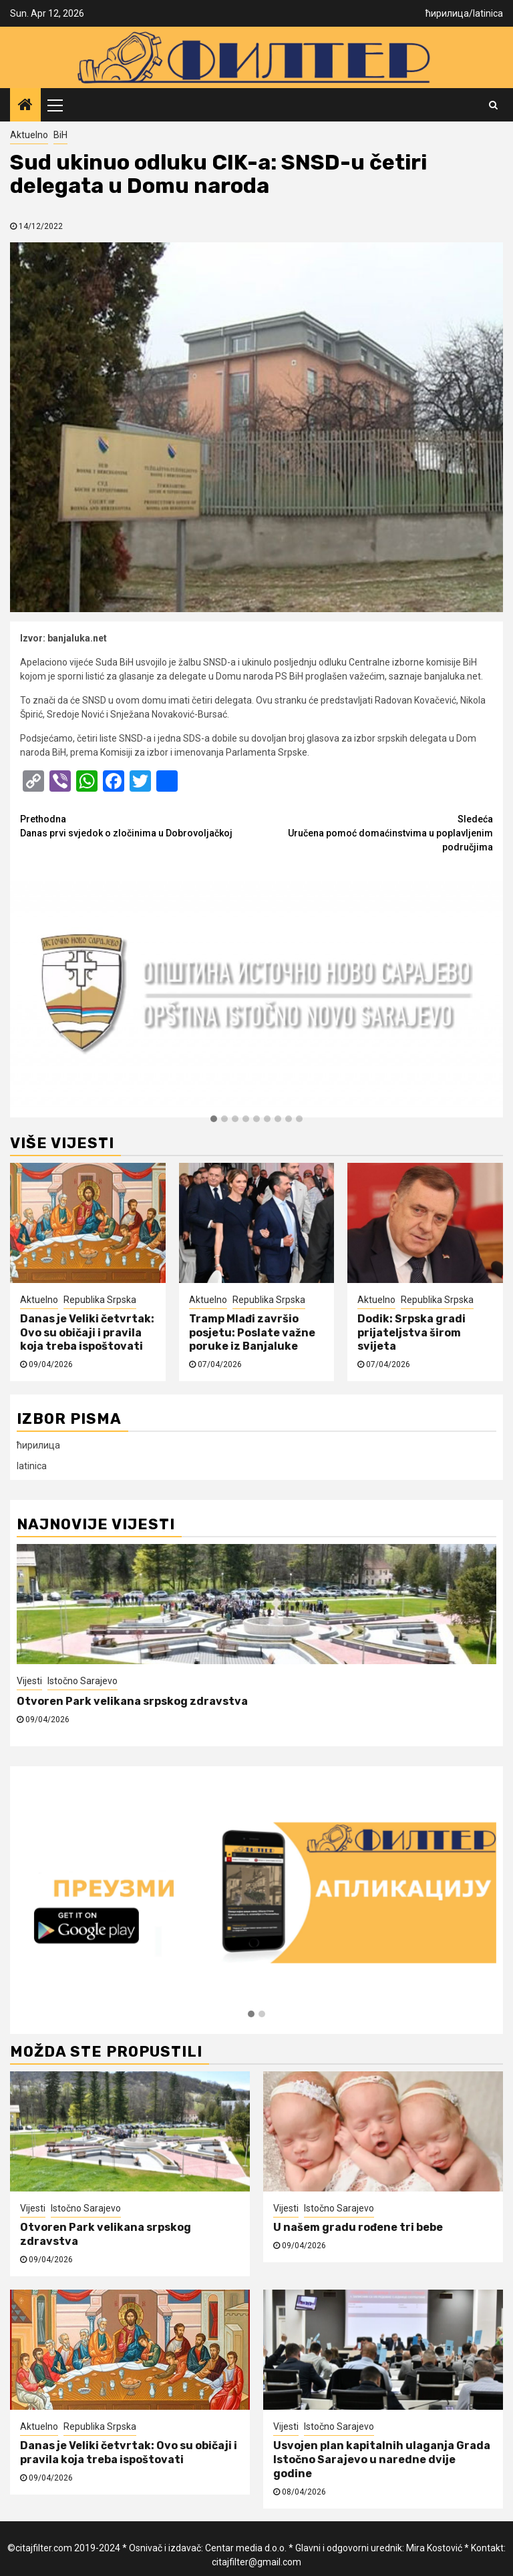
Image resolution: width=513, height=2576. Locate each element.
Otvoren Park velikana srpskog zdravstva (133, 1701)
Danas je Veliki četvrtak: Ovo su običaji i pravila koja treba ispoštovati (87, 1332)
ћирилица (447, 13)
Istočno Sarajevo (82, 1681)
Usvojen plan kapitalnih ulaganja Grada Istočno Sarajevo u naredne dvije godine (381, 2459)
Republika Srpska (99, 1299)
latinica (488, 13)
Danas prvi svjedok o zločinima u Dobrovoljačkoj (138, 825)
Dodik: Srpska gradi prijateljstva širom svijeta (411, 1332)
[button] (213, 1119)
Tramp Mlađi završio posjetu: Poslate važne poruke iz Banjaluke (252, 1332)
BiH (60, 135)
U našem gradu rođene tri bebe (358, 2227)
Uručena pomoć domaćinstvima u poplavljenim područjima (374, 832)
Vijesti (29, 1681)
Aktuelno (29, 135)
